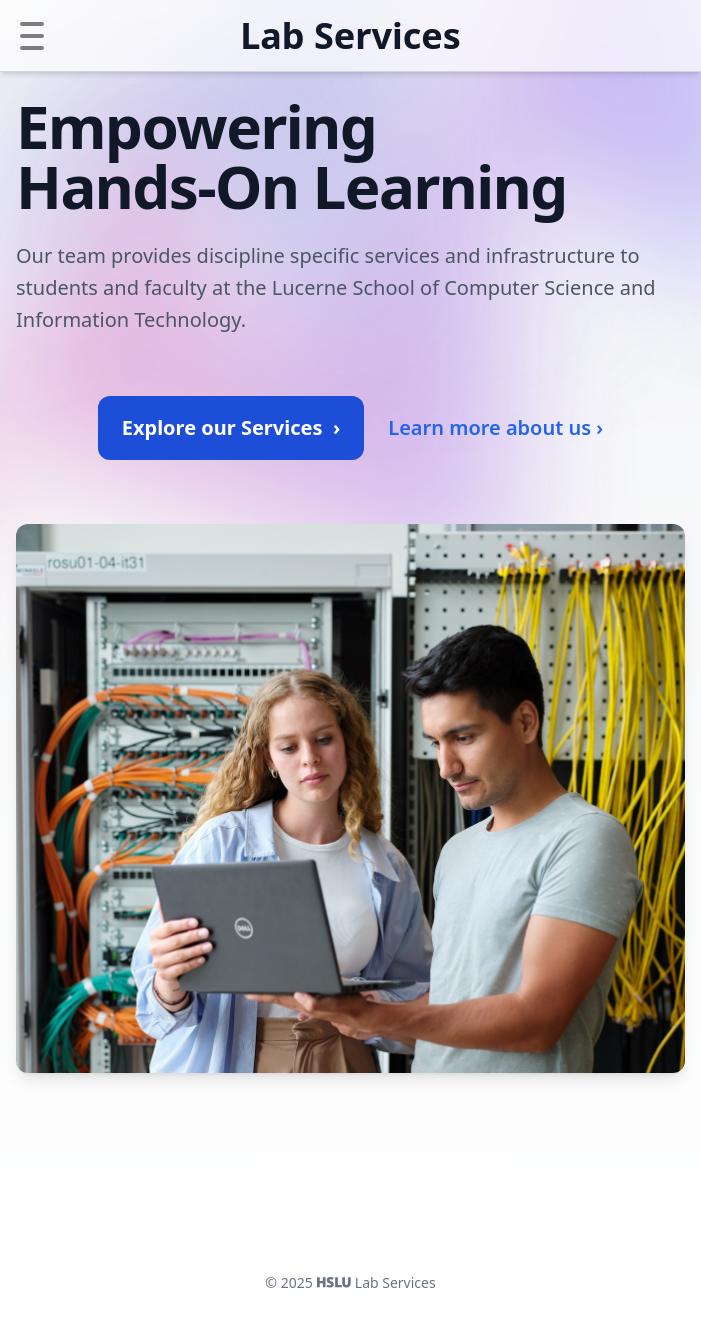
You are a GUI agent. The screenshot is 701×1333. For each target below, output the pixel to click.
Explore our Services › (231, 427)
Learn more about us (495, 428)
